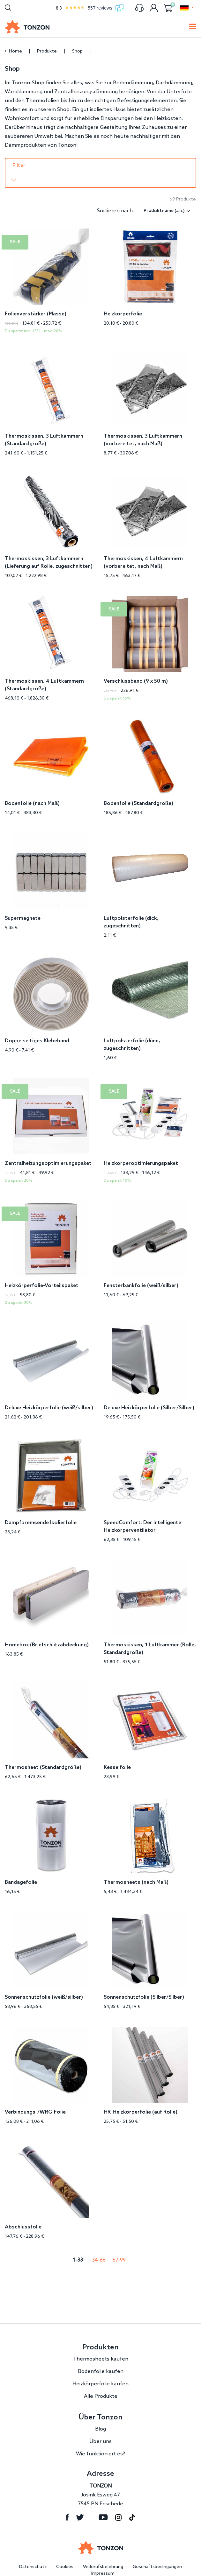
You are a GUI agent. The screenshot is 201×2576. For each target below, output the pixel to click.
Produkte (47, 51)
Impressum (103, 2559)
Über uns (101, 2427)
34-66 (99, 2246)
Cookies (64, 2552)
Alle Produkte (100, 2382)
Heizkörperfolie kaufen (100, 2370)
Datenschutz (33, 2552)
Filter (19, 166)
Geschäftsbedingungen (157, 2552)
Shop (78, 51)
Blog (100, 2415)
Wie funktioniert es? (100, 2440)
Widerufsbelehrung (103, 2552)
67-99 (119, 2246)
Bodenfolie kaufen (100, 2357)
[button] (186, 8)
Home (15, 51)
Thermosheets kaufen (100, 2345)
